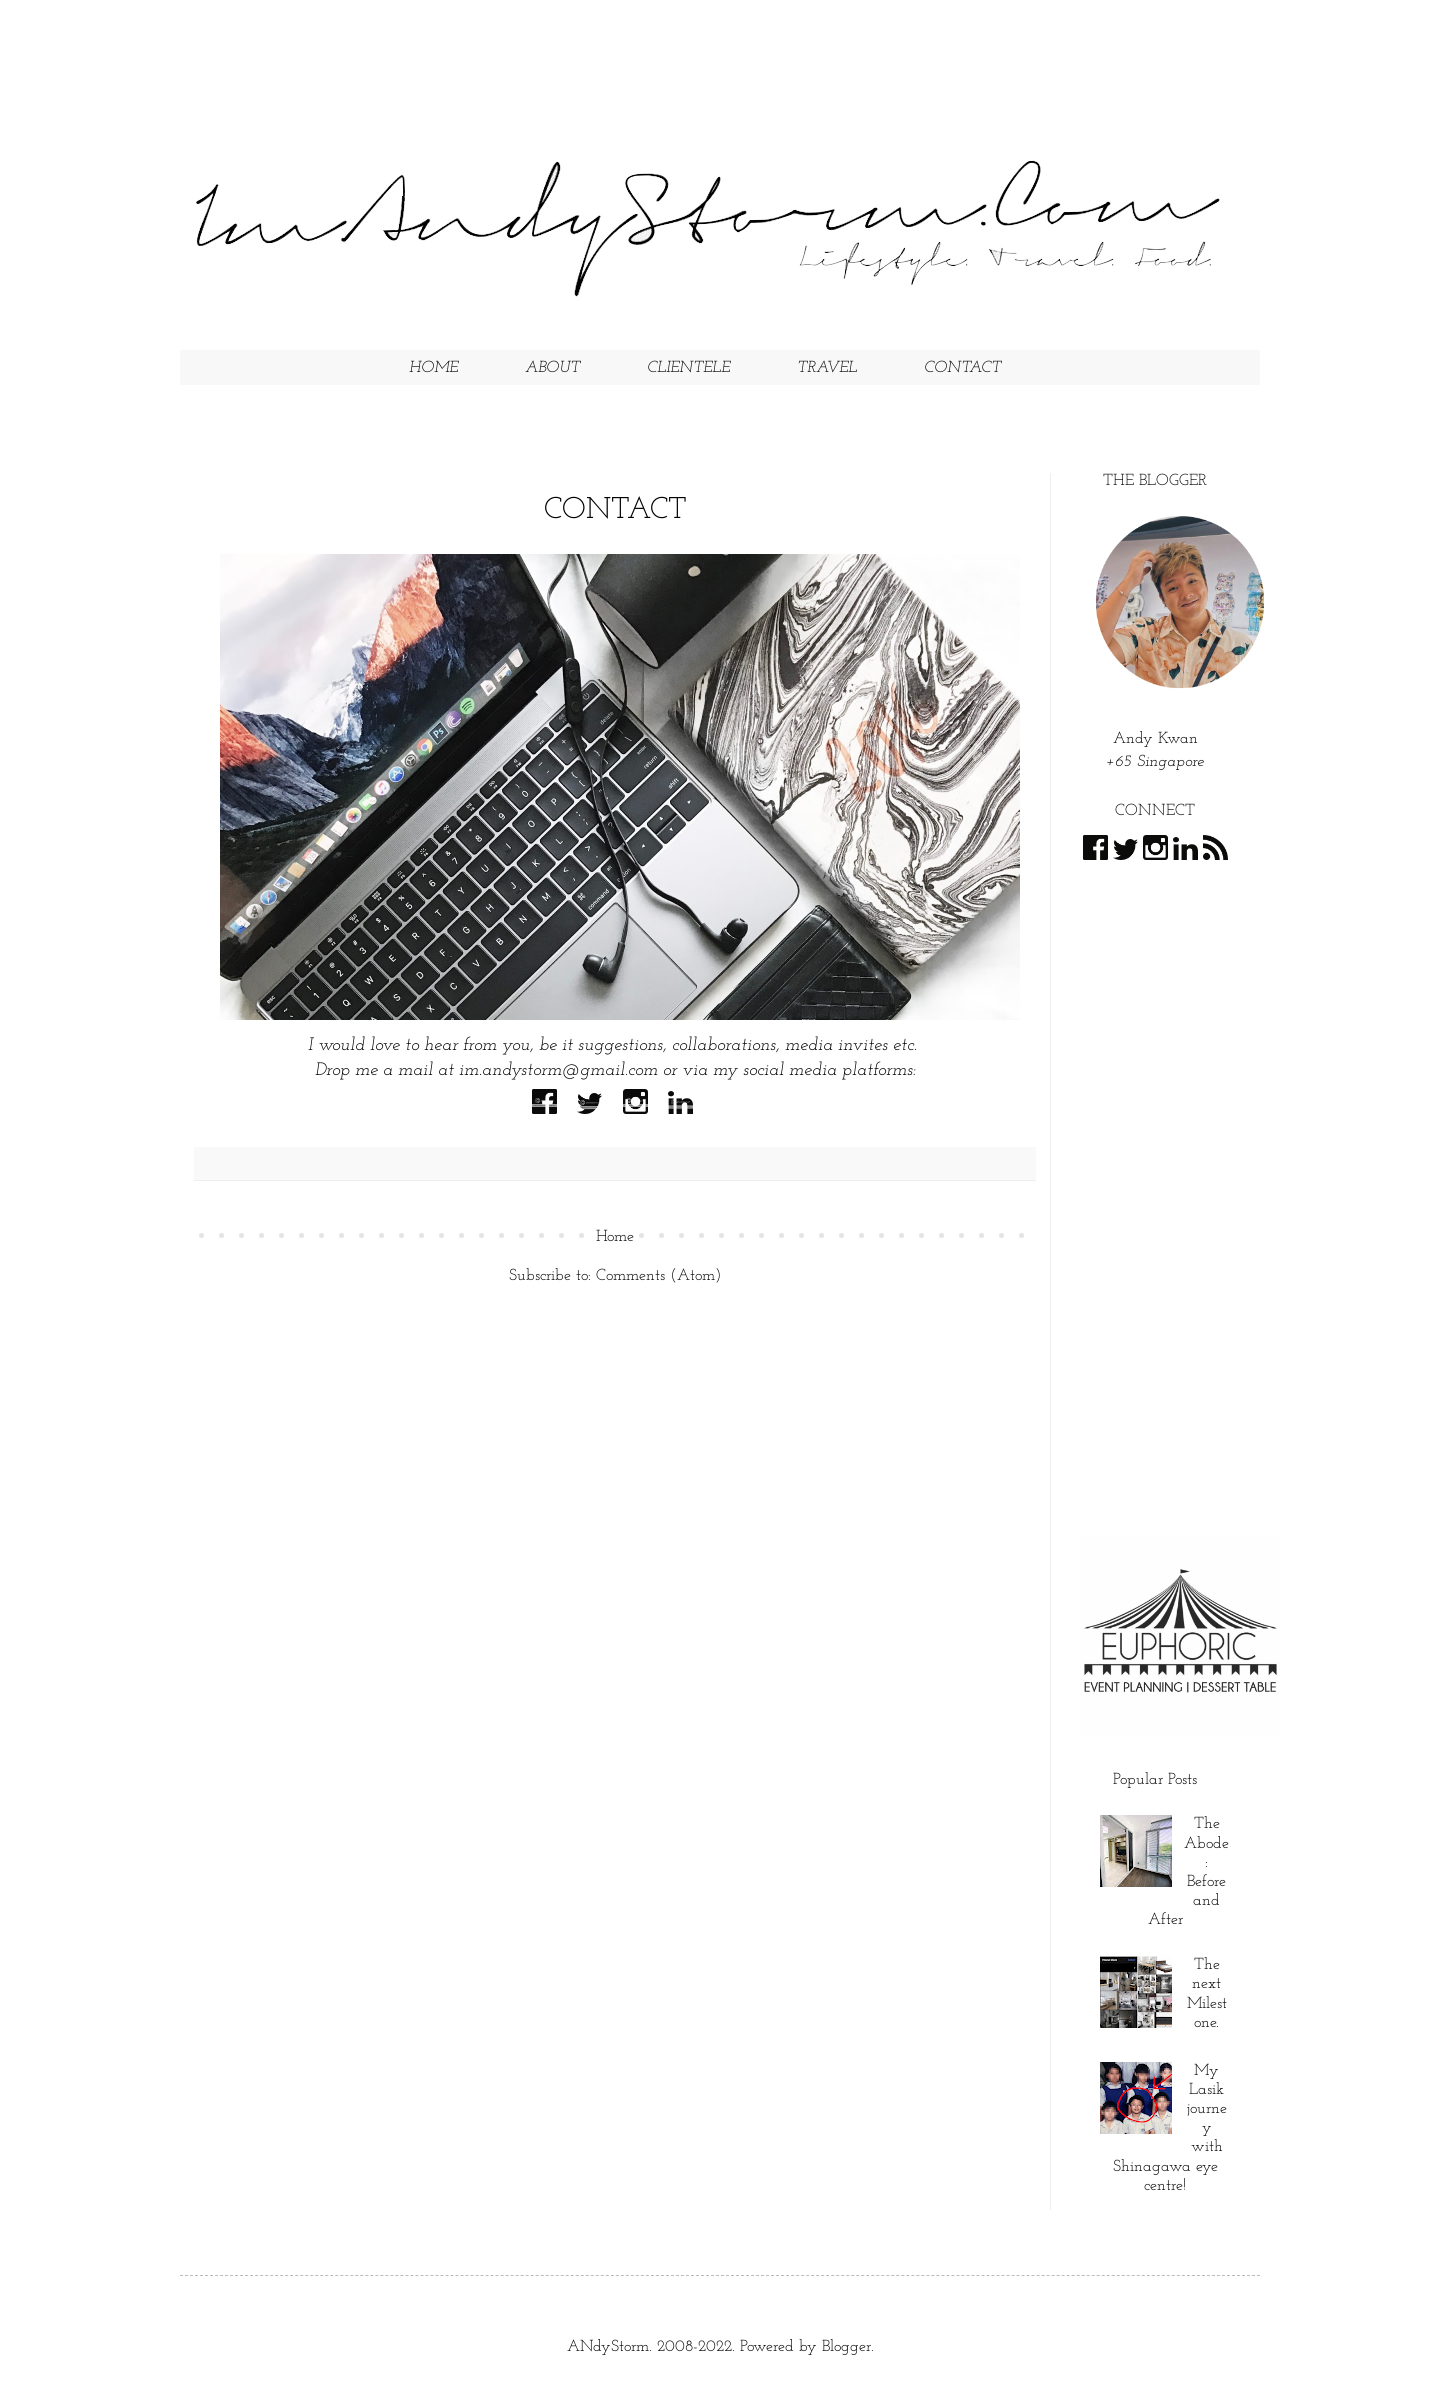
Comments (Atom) (658, 1276)
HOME (433, 368)
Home (615, 1237)
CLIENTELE (688, 368)
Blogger (846, 2347)
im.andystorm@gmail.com (558, 1070)
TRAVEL (827, 368)
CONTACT (962, 368)
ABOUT (552, 368)
